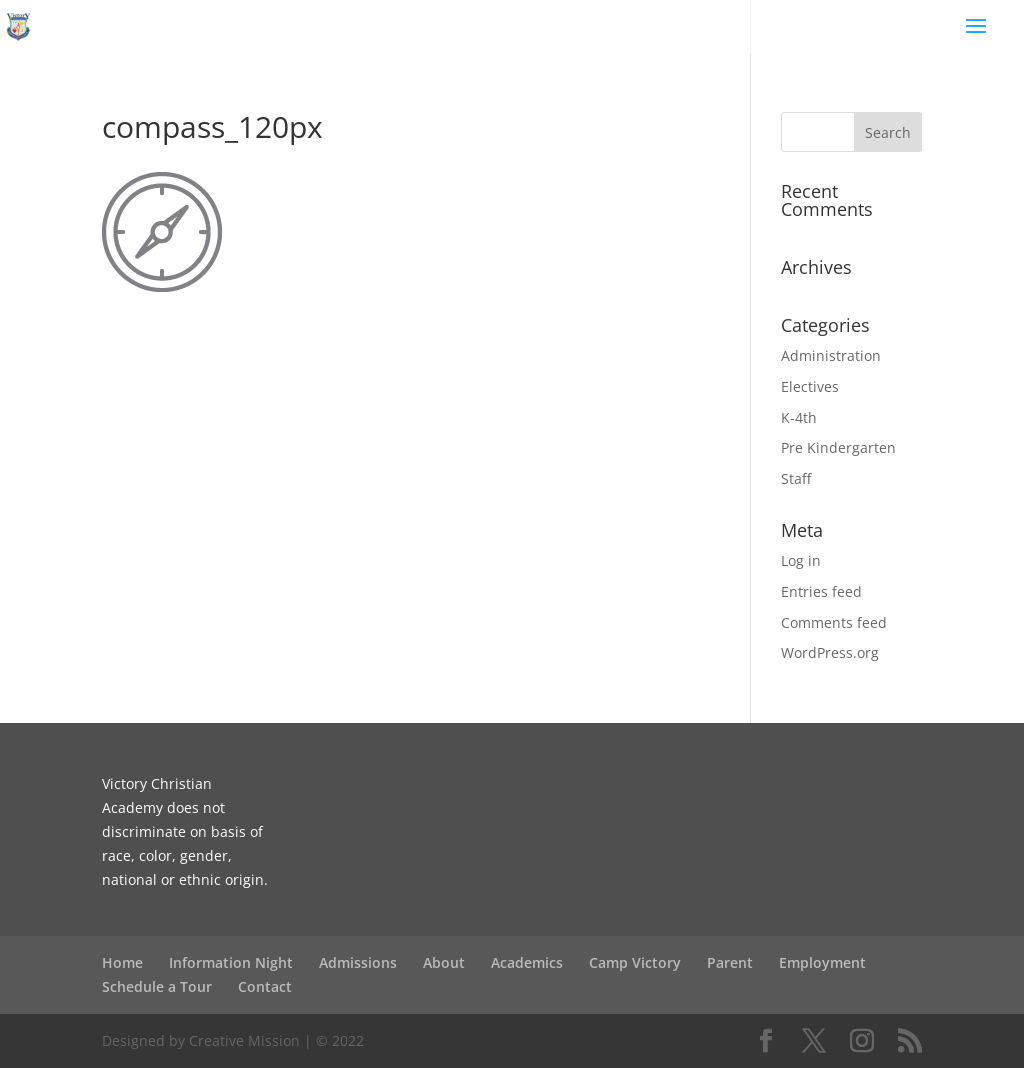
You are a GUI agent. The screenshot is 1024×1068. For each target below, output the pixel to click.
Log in (801, 560)
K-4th (799, 417)
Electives (810, 386)
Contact (265, 986)
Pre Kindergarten (838, 447)
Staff (796, 478)
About (444, 962)
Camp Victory (635, 962)
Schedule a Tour (157, 986)
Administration (831, 355)
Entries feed (821, 591)
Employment (822, 962)
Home (122, 962)
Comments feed (834, 622)
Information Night (231, 962)
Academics (527, 962)
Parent (730, 962)
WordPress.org (830, 652)
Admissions (358, 962)
